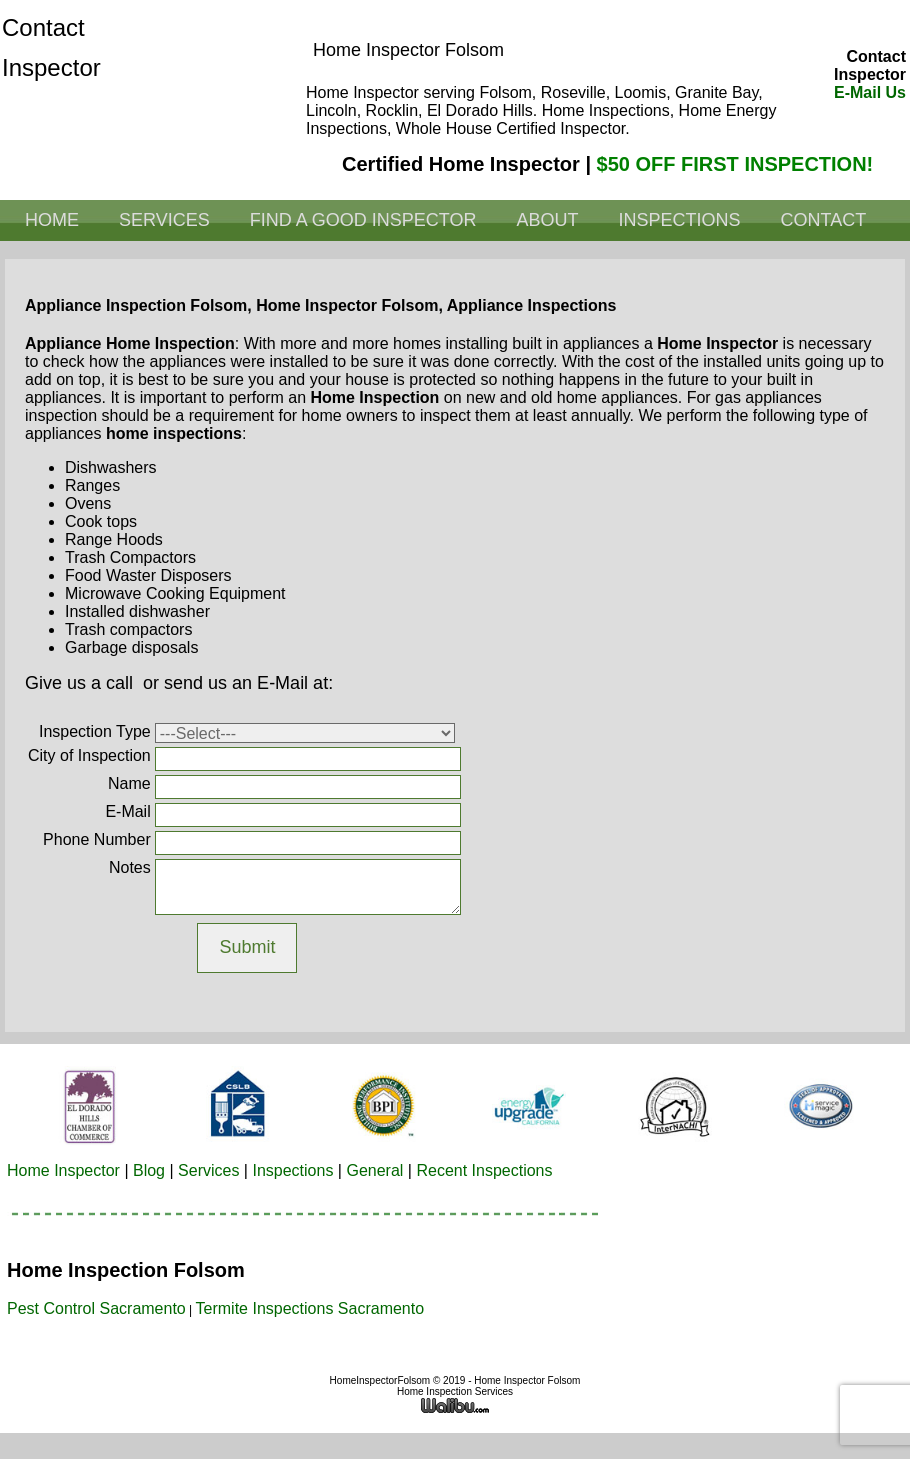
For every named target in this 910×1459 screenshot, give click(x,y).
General (374, 1170)
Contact (823, 220)
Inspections (679, 220)
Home (52, 220)
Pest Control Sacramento (96, 1308)
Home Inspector (63, 1170)
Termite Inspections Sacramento (310, 1308)
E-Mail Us (870, 92)
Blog (149, 1170)
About (547, 220)
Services (164, 220)
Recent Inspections (484, 1170)
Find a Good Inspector (363, 220)
